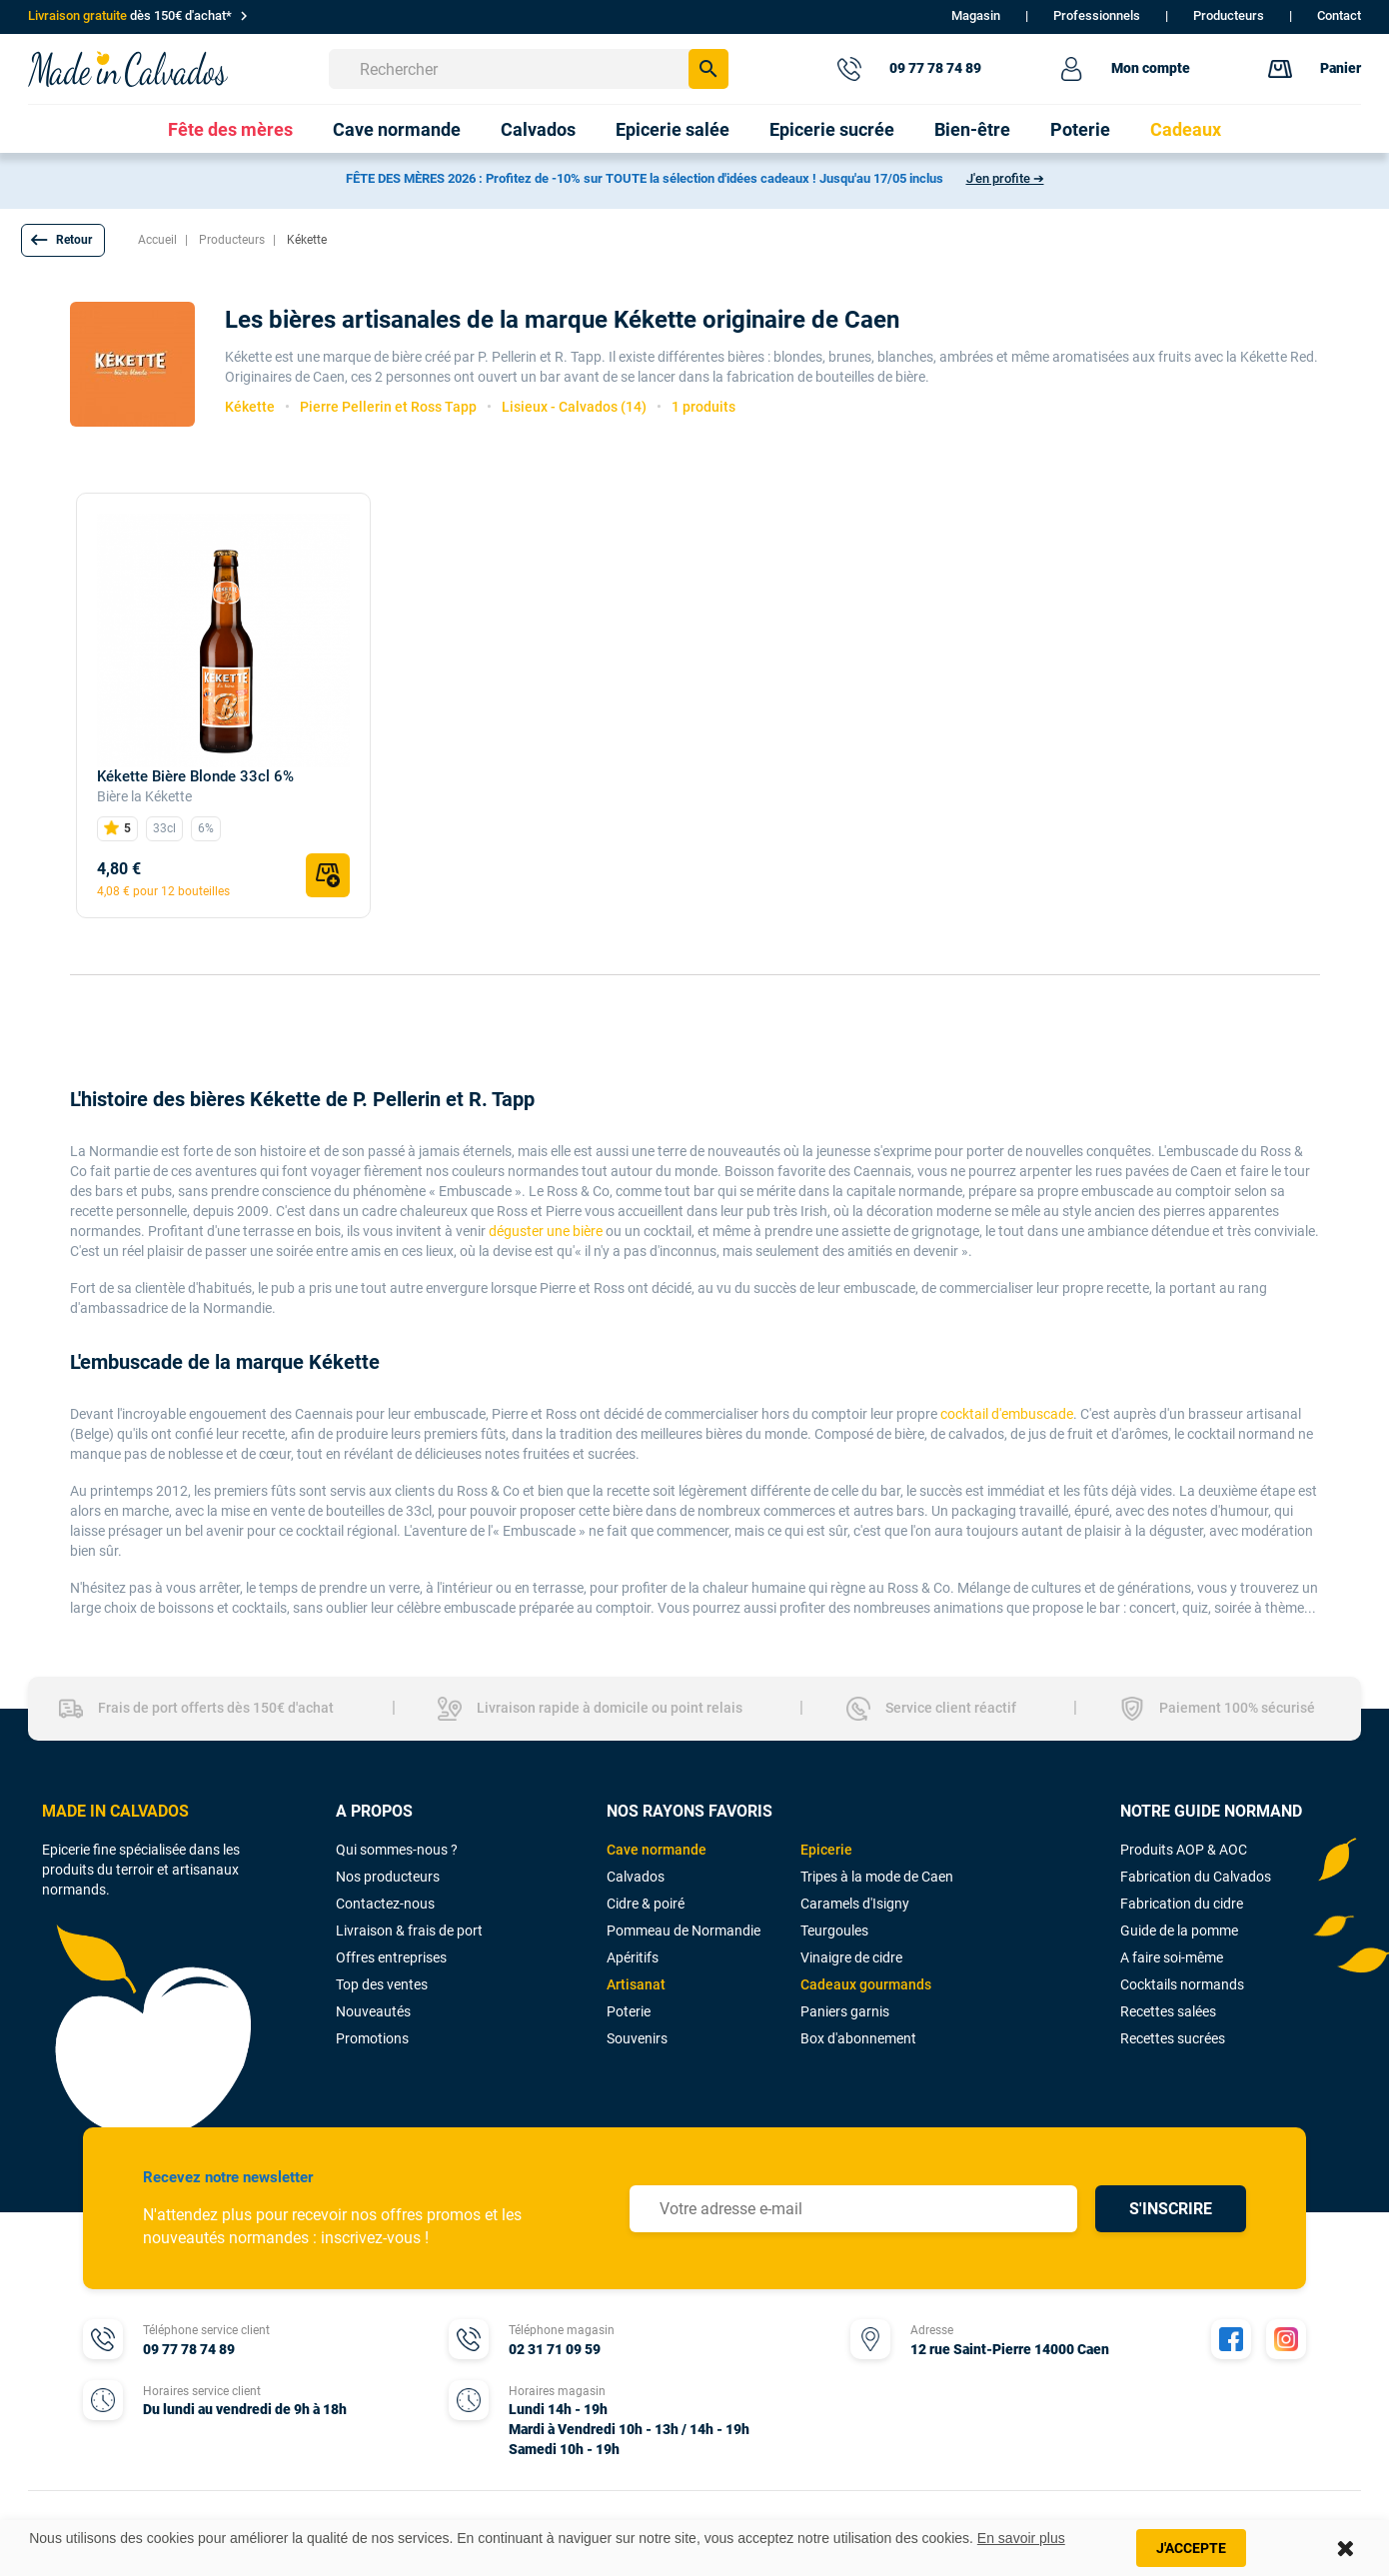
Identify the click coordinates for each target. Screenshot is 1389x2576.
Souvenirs (637, 2038)
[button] (63, 240)
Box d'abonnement (858, 2038)
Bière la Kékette (144, 796)
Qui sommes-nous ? (397, 1850)
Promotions (372, 2038)
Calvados (636, 1877)
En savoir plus (1021, 2538)
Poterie (629, 2011)
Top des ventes (382, 1984)
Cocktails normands (1182, 1984)
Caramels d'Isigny (854, 1904)
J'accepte (1191, 2548)
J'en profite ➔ (1005, 178)
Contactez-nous (385, 1904)
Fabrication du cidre (1181, 1904)
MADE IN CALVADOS (115, 1811)
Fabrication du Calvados (1195, 1877)
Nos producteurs (388, 1877)
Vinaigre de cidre (851, 1957)
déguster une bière (546, 1231)
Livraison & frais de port (409, 1930)
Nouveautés (373, 2011)
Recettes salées (1168, 2011)
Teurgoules (834, 1930)
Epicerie (826, 1850)
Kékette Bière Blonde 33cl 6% (195, 776)
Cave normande (656, 1850)
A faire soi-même (1171, 1957)
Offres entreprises (391, 1957)
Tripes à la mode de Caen (876, 1877)
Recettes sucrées (1172, 2038)
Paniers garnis (844, 2011)
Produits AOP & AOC (1183, 1850)
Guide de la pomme (1179, 1930)
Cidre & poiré (646, 1904)
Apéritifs (633, 1957)
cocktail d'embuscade (1006, 1414)
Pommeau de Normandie (683, 1930)
